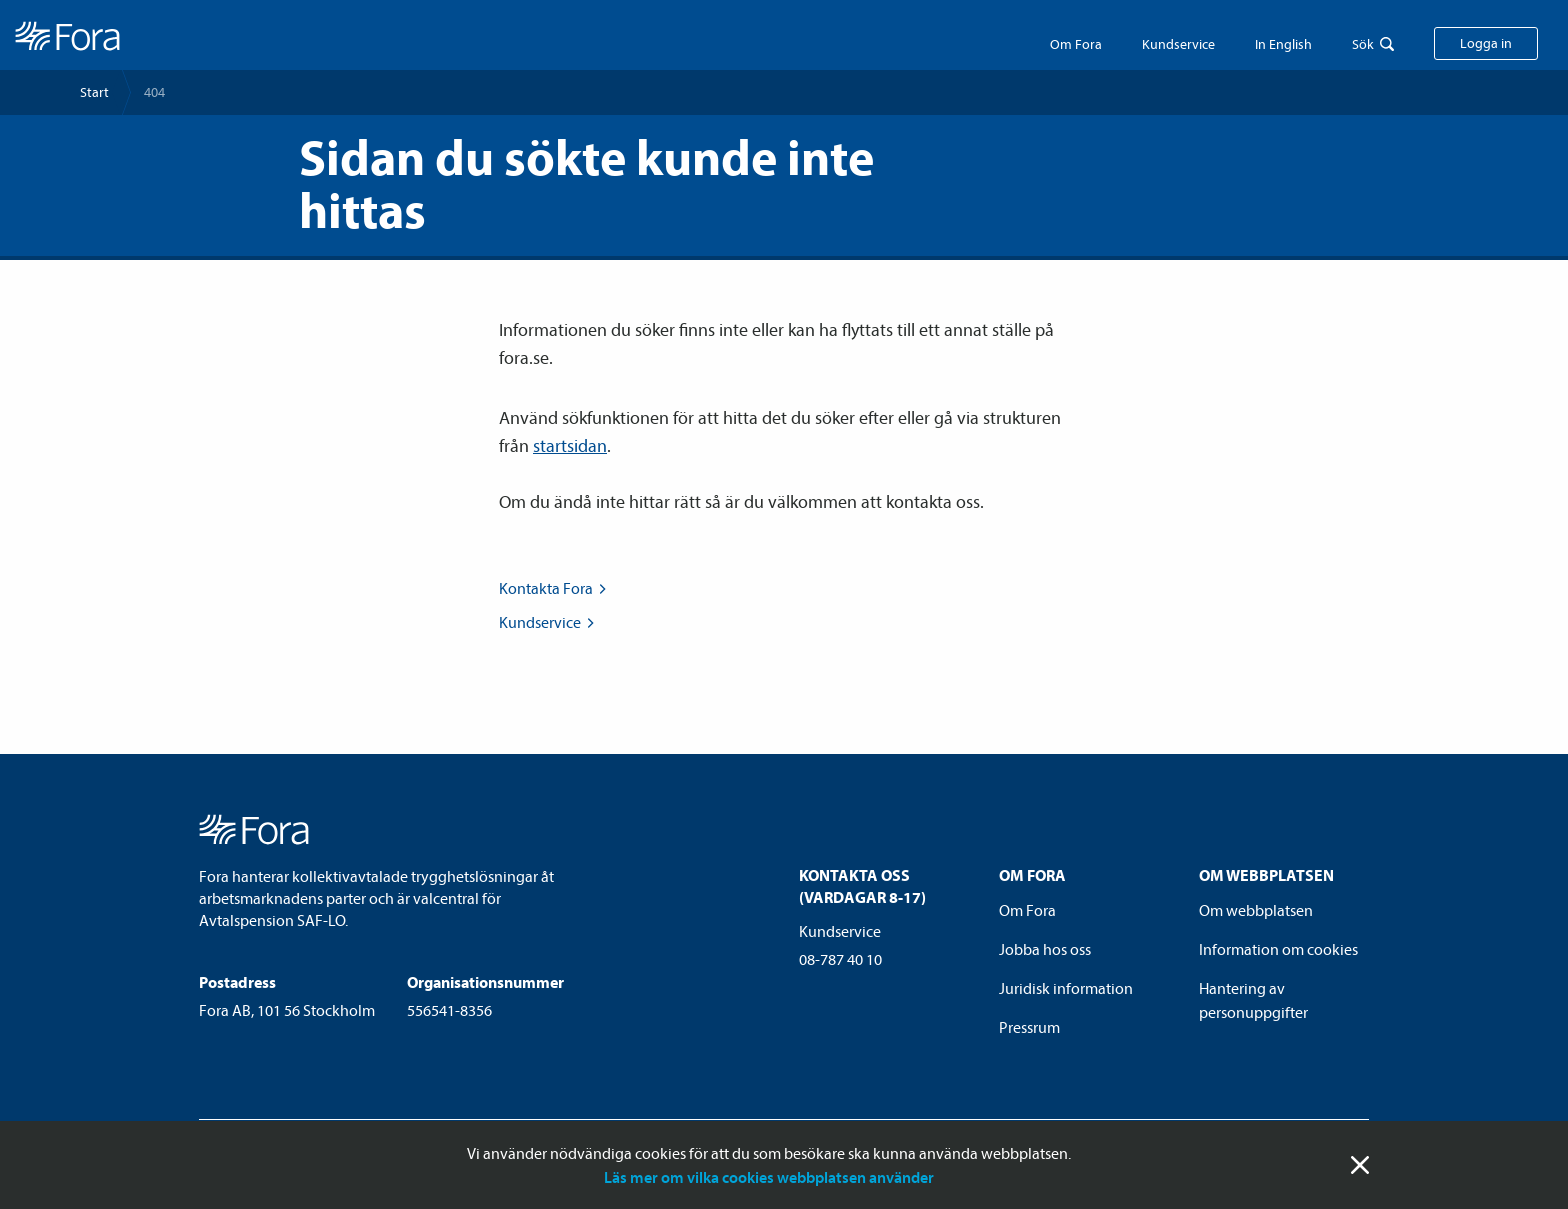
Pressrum (1029, 1027)
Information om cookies (1278, 949)
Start (94, 92)
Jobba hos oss (1045, 949)
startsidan (570, 445)
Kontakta (554, 588)
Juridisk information (1066, 988)
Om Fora (1076, 44)
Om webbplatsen (1256, 910)
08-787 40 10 (840, 959)
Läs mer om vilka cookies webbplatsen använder (769, 1177)
